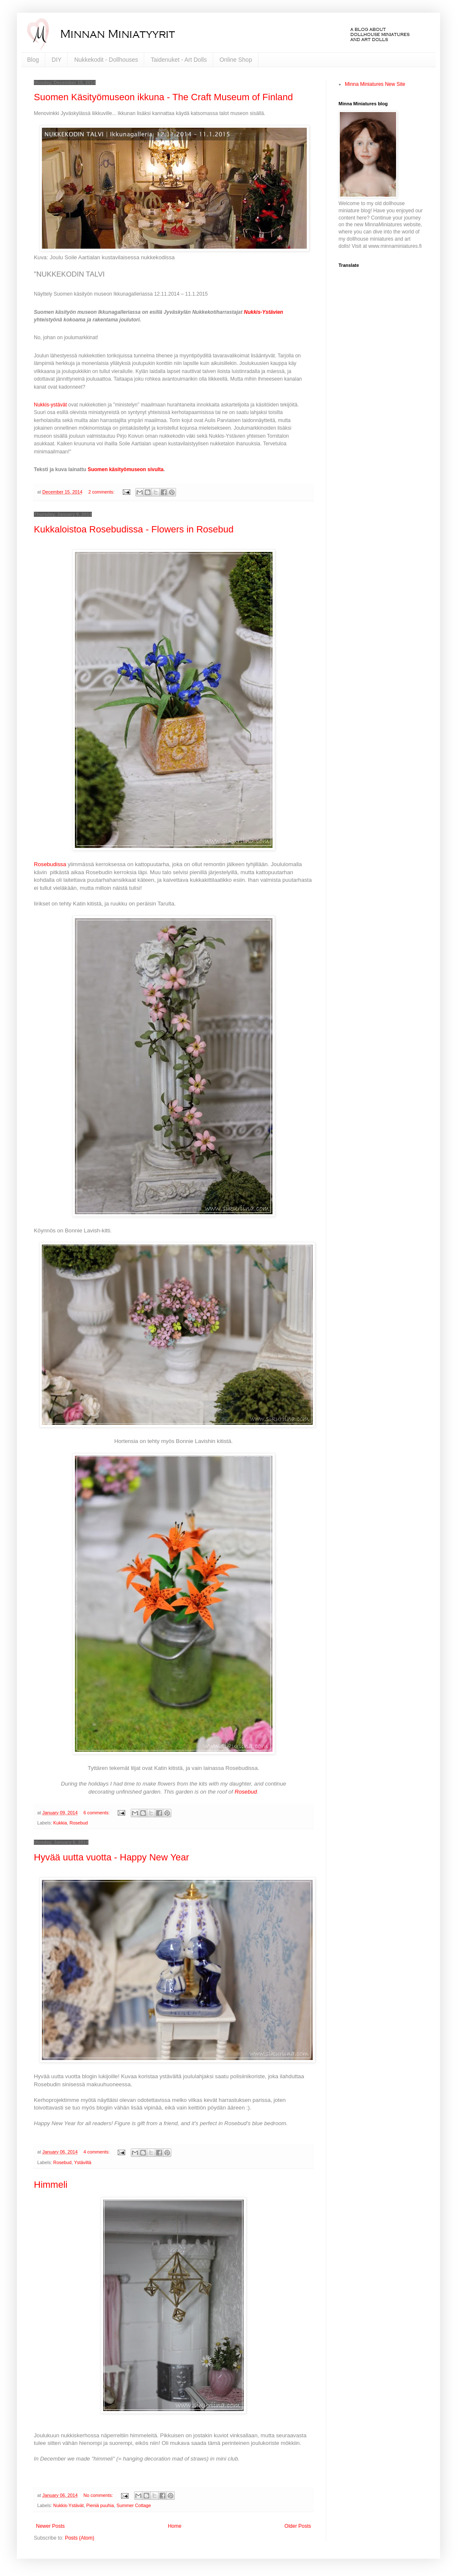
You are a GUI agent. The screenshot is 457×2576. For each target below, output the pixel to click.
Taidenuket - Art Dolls (178, 59)
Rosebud (245, 1792)
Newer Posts (50, 2526)
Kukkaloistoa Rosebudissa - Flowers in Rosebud (134, 529)
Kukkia (60, 1822)
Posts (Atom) (79, 2538)
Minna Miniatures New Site (375, 84)
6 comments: (97, 1812)
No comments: (98, 2495)
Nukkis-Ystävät (68, 2505)
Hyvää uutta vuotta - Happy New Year (111, 1857)
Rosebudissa (51, 864)
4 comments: (97, 2151)
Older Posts (297, 2526)
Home (175, 2526)
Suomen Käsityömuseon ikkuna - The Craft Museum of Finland (163, 97)
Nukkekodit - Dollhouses (106, 59)
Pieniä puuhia (100, 2505)
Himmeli (50, 2184)
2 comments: (102, 491)
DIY (56, 59)
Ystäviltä (82, 2162)
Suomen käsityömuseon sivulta (125, 469)
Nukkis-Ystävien (263, 312)
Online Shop (236, 59)
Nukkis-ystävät (50, 405)
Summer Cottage (133, 2505)
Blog (33, 59)
